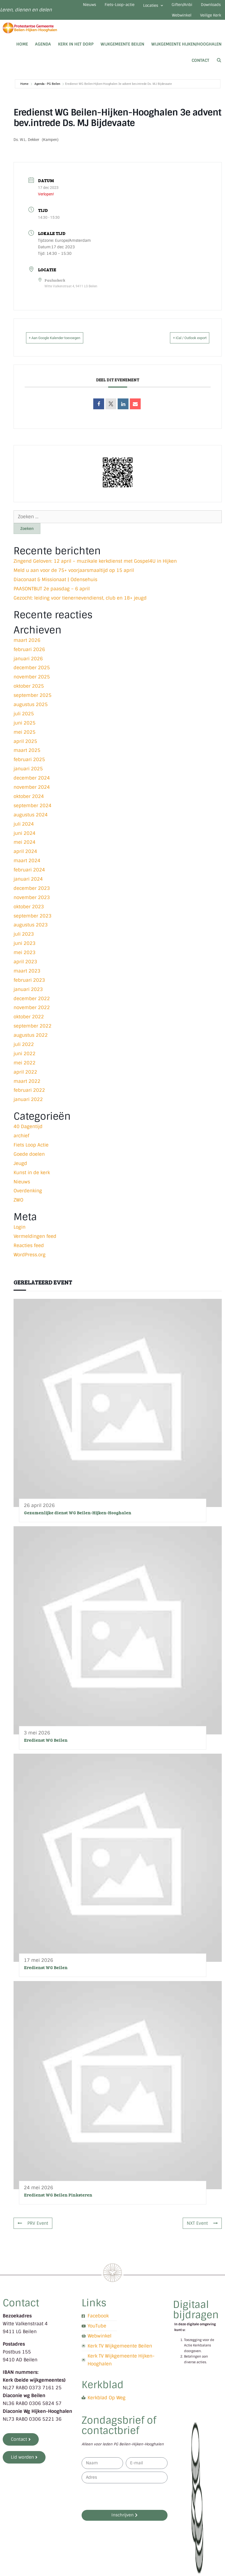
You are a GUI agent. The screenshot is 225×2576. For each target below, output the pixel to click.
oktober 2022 (29, 1024)
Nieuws (96, 6)
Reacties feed (29, 1253)
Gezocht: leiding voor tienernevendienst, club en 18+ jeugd (80, 605)
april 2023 (25, 969)
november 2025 (32, 684)
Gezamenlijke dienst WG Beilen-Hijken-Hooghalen (77, 1520)
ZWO (18, 1207)
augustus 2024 (31, 822)
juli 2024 (24, 831)
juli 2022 (24, 1052)
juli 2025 (24, 721)
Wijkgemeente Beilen (122, 51)
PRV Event (34, 2230)
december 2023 (32, 896)
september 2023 (33, 923)
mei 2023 (25, 960)
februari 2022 (29, 1097)
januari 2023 (28, 997)
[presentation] (123, 2503)
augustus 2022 (31, 1042)
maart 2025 (27, 758)
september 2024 (33, 813)
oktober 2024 (29, 804)
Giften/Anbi (207, 6)
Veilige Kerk (208, 21)
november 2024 (32, 794)
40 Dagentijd (28, 1134)
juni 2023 (25, 951)
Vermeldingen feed (35, 1244)
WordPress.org (30, 1262)
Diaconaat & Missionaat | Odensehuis (55, 587)
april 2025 (25, 749)
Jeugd (20, 1171)
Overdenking (28, 1198)
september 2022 (33, 1033)
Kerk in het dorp (76, 51)
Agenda (43, 51)
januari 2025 (28, 776)
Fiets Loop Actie (31, 1152)
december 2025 (32, 675)
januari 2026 (28, 666)
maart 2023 (27, 978)
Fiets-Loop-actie (132, 6)
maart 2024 (27, 868)
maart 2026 (27, 648)
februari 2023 (29, 987)
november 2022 (32, 1015)
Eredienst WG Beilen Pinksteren (58, 2202)
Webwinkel (172, 21)
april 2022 (25, 1079)
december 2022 (32, 1006)
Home (22, 51)
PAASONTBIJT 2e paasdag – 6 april (52, 596)
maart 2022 (27, 1088)
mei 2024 (25, 849)
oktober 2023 (29, 914)
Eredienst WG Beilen (46, 1747)
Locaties (172, 7)
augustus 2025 (31, 712)
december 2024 (32, 785)
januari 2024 (28, 886)
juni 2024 (25, 840)
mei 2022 (25, 1070)
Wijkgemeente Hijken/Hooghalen (186, 51)
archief (21, 1143)
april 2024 (25, 859)
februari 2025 (29, 767)
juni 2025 (25, 730)
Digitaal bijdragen (196, 2317)
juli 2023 (24, 941)
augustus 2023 (31, 932)
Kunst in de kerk (32, 1180)
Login (19, 1234)
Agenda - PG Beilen (47, 91)
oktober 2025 (29, 693)
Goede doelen (29, 1161)
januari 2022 (28, 1107)
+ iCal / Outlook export (180, 344)
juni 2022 (25, 1061)
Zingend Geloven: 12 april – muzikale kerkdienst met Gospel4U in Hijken (95, 568)
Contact (200, 67)
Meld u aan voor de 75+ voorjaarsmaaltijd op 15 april (74, 578)
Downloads (138, 21)
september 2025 (33, 703)
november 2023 (32, 905)
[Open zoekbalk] (219, 68)
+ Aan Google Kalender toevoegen (64, 344)
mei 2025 (25, 739)
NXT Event (201, 2230)
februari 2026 (29, 657)
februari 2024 (29, 877)
